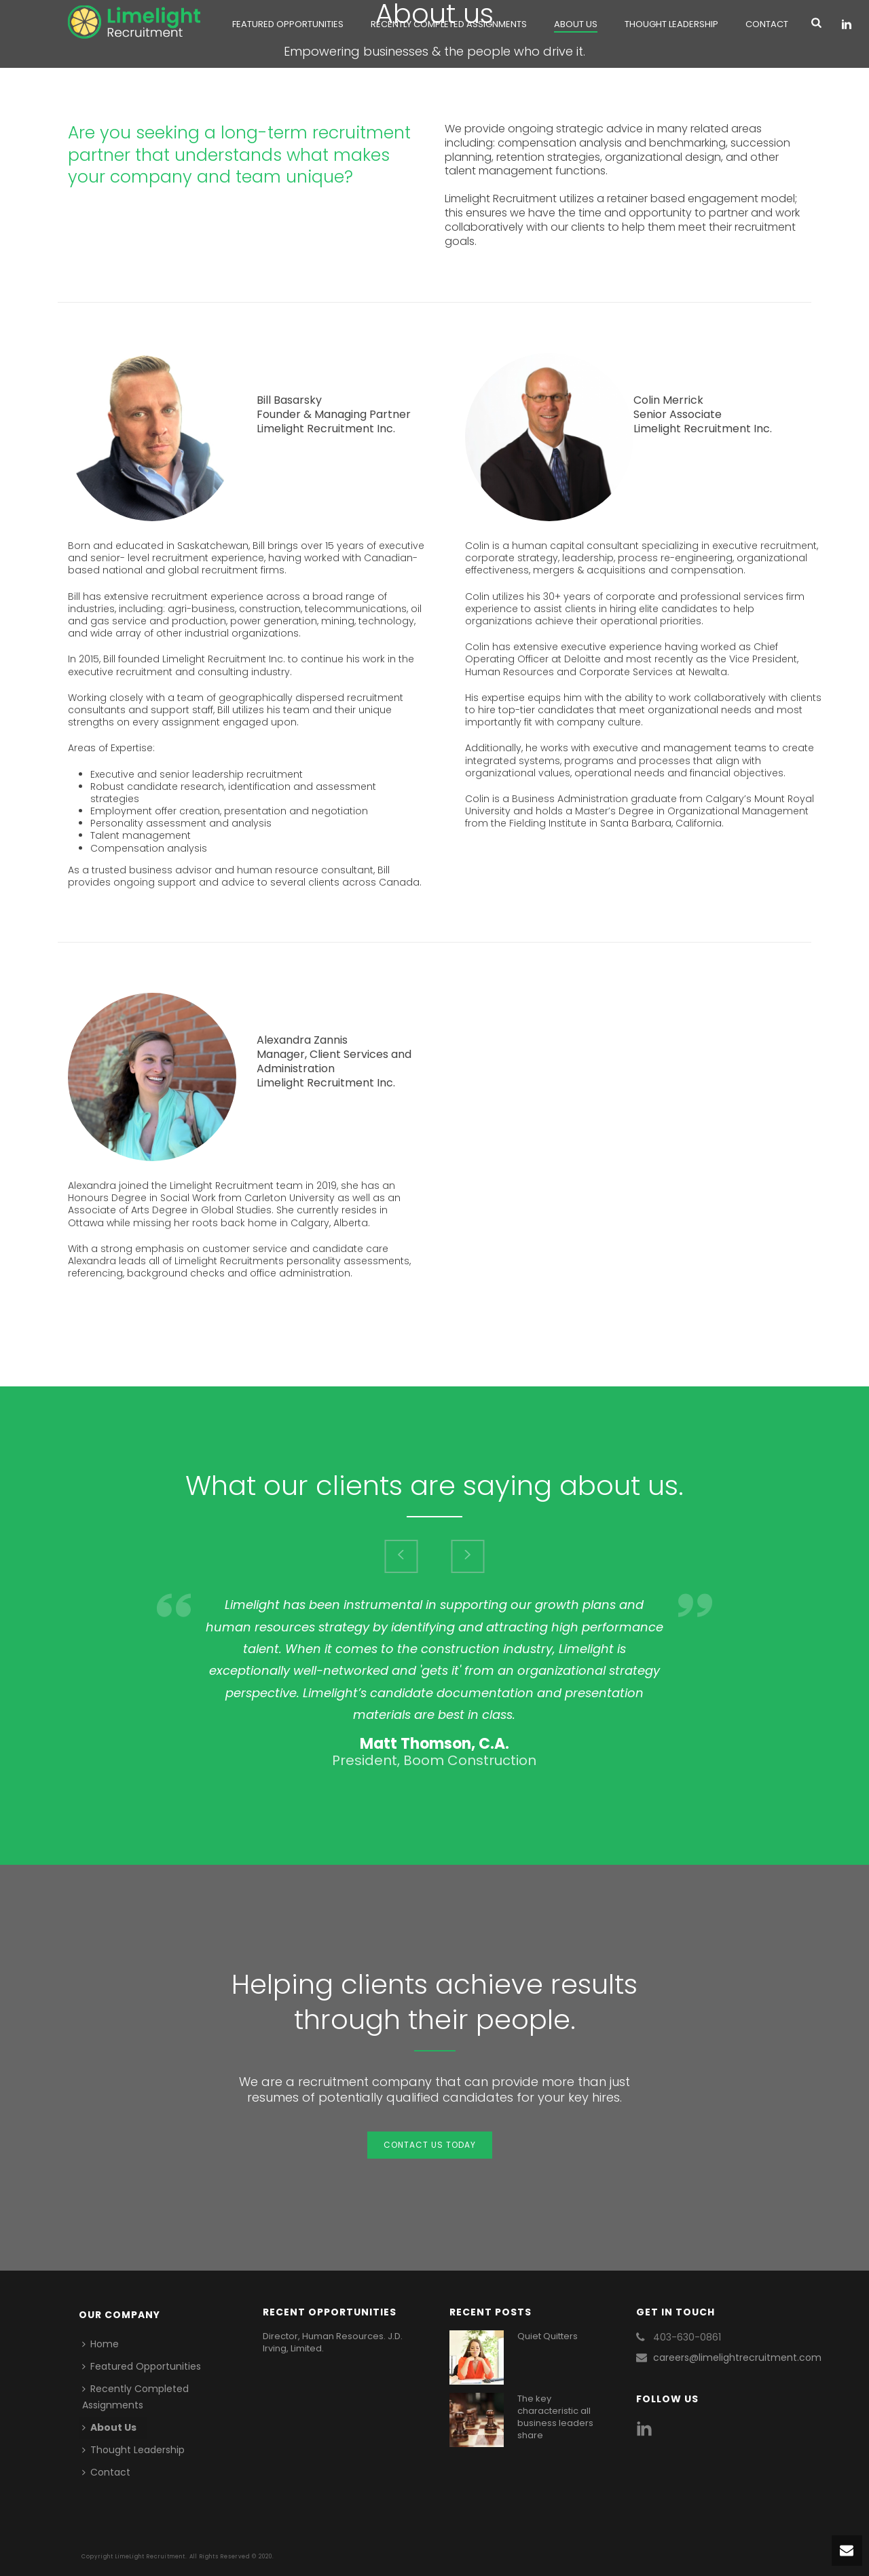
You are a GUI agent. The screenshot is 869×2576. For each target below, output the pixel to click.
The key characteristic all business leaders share (555, 2417)
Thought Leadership (671, 24)
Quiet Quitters (547, 2336)
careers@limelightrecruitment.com (737, 2357)
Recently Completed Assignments (449, 24)
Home (100, 2344)
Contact (766, 24)
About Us (575, 24)
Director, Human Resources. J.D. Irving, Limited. (333, 2342)
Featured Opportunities (288, 24)
